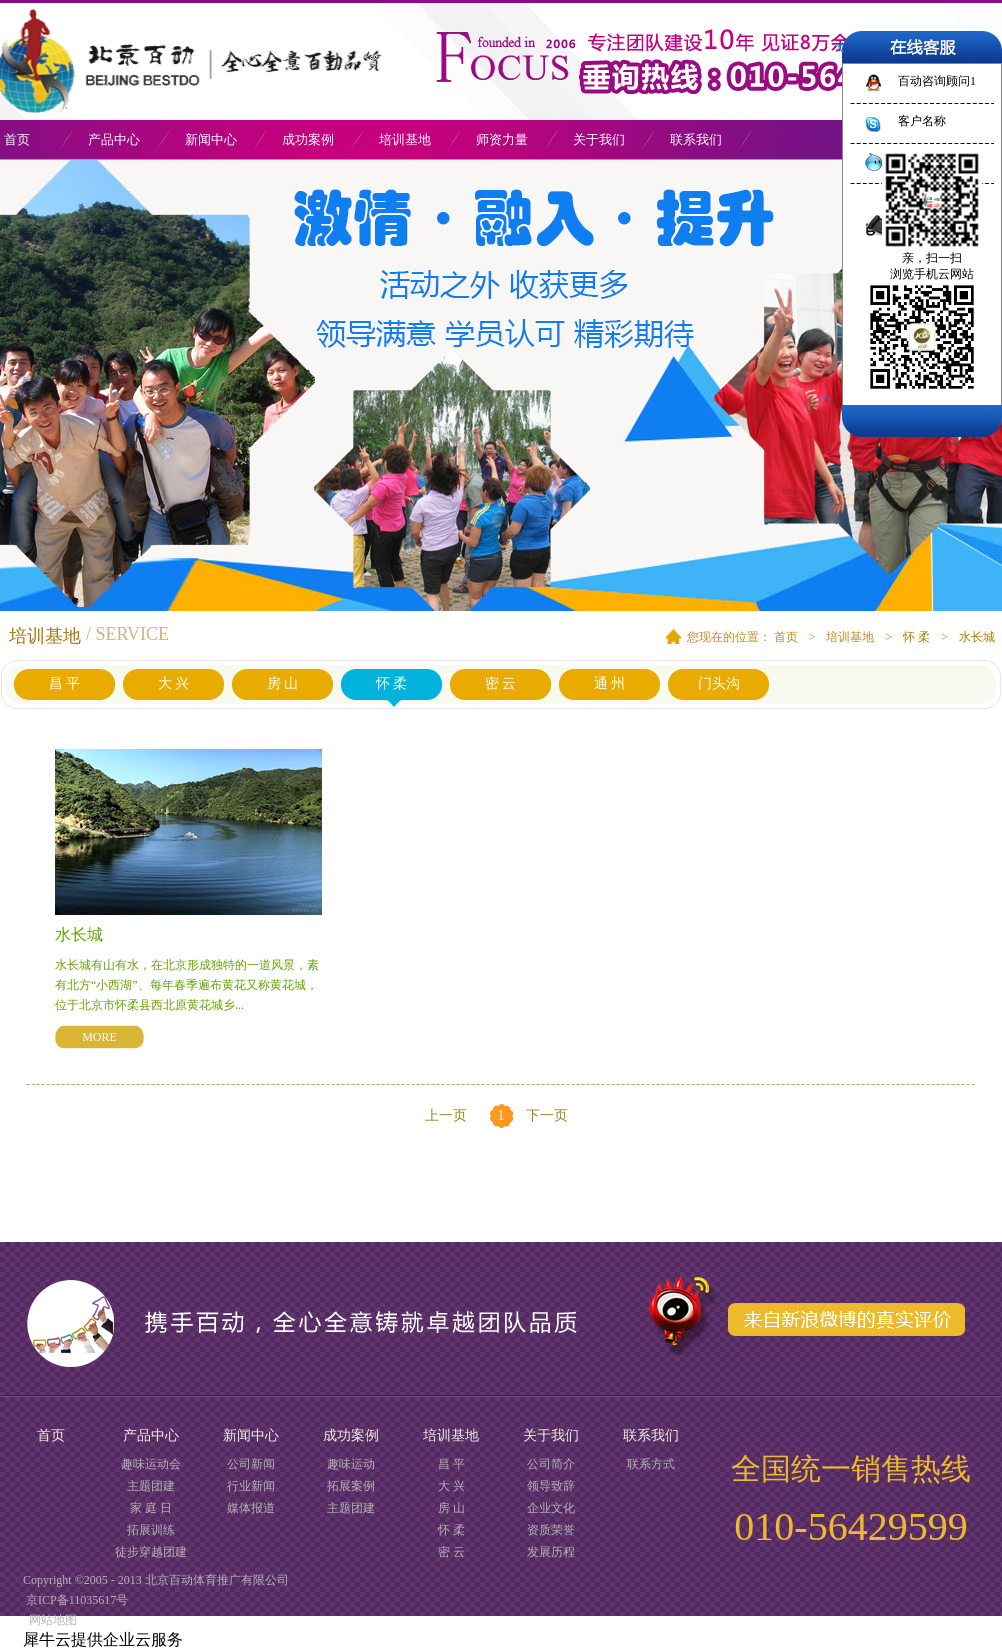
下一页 (547, 1115)
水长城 (977, 637)
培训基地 (850, 637)
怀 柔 (916, 637)
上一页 (446, 1115)
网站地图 (50, 1620)
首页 (51, 1435)
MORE (99, 1037)
